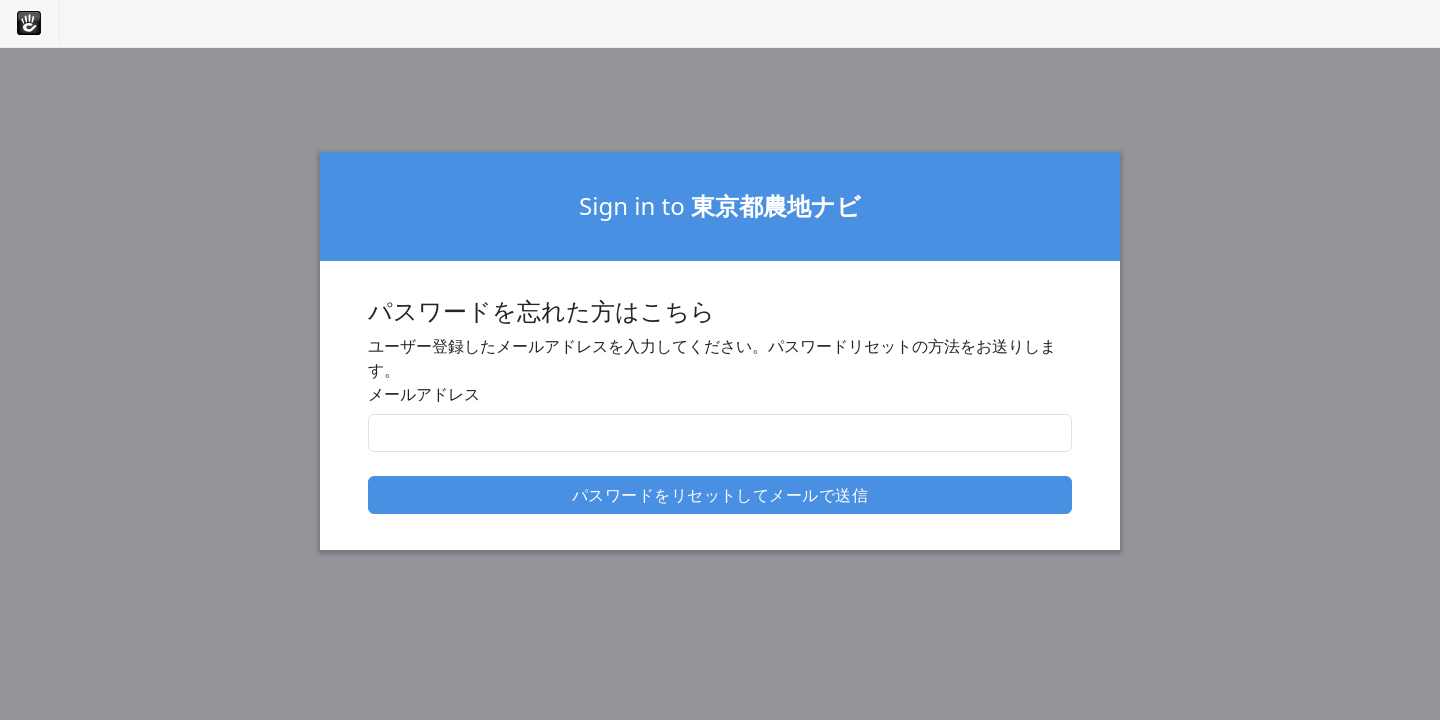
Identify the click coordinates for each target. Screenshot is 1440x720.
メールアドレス (424, 394)
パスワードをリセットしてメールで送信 (720, 495)
